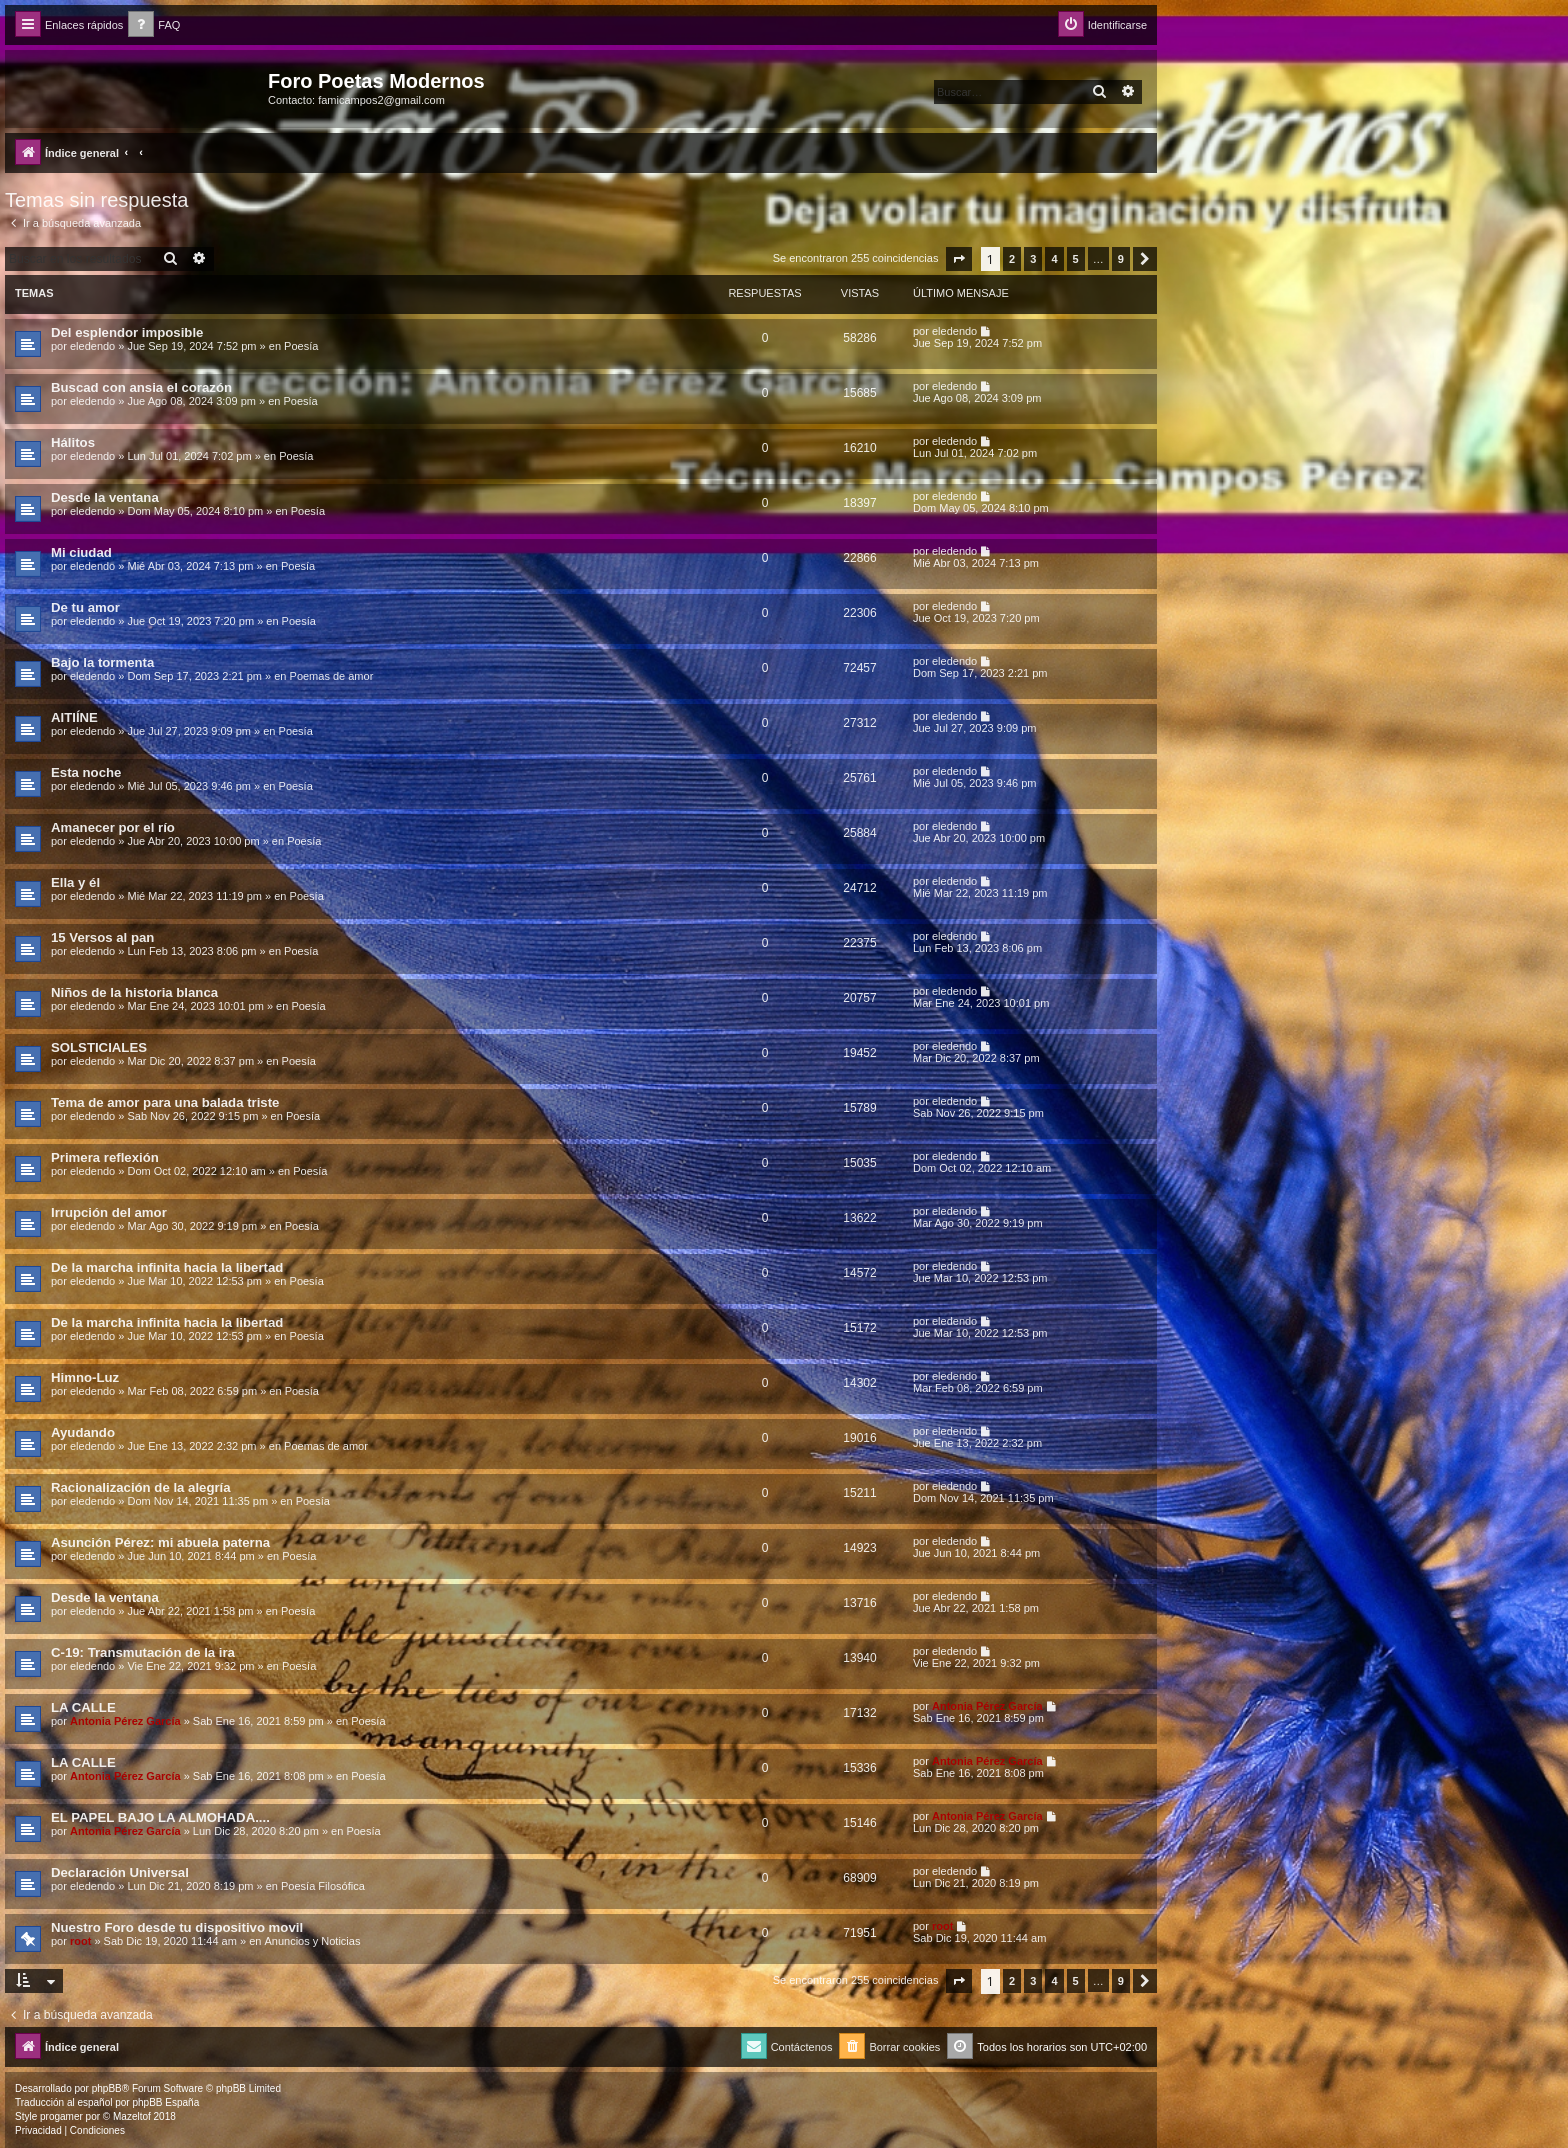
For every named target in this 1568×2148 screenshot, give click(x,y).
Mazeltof (132, 2116)
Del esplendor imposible (127, 332)
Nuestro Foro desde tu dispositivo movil (177, 1927)
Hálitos (73, 442)
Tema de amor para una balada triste (165, 1102)
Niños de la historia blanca (134, 992)
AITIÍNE (74, 717)
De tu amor (85, 607)
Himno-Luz (85, 1377)
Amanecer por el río (113, 827)
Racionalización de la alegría (141, 1487)
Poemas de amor (332, 676)
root (80, 1941)
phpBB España (165, 2102)
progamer (61, 2116)
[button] (959, 259)
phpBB (107, 2088)
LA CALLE (83, 1707)
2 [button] (1012, 259)
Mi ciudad (81, 552)
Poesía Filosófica (323, 1886)
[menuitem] (154, 25)
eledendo (92, 346)
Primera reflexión (105, 1157)
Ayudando (83, 1432)
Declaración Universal (120, 1872)
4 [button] (1054, 259)
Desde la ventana (105, 497)
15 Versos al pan (102, 937)
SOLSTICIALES (99, 1047)
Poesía (301, 346)
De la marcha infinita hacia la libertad (167, 1267)
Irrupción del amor (109, 1212)
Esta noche (86, 772)
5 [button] (1076, 259)
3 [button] (1033, 259)
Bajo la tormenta (102, 662)
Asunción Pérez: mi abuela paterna (160, 1542)
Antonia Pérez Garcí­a (125, 1721)
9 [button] (1121, 259)
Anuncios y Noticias (312, 1941)
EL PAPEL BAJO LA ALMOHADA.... (160, 1817)
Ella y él (75, 882)
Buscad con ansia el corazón (141, 387)
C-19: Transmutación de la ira (143, 1652)
